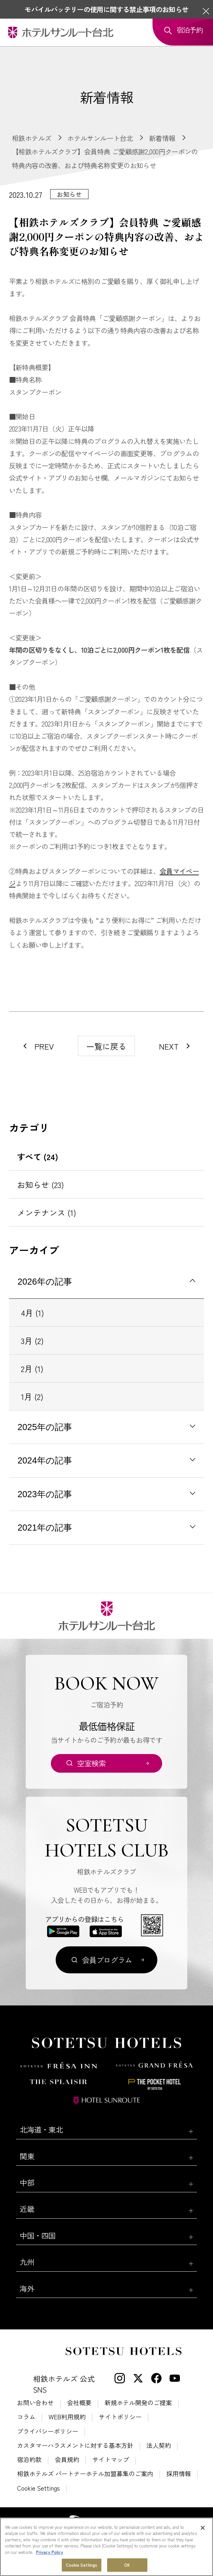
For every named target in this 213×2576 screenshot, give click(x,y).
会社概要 (79, 2403)
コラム (26, 2417)
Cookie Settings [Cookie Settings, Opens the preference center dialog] (81, 2565)
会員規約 (67, 2460)
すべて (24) (37, 1156)
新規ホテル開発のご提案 (138, 2403)
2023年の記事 (45, 1494)
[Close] (203, 2528)
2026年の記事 (45, 1282)
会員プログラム (107, 1959)
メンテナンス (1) (46, 1212)
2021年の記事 (45, 1528)
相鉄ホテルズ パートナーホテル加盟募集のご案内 (85, 2474)
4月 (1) (32, 1312)
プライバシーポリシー (47, 2431)
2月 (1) (32, 1368)
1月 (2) (32, 1396)
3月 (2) (32, 1340)
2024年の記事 (45, 1460)
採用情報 (178, 2474)
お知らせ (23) (40, 1184)
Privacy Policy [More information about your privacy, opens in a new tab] (49, 2552)
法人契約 (158, 2445)
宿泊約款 (29, 2460)
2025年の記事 (45, 1427)
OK (127, 2565)
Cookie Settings (38, 2488)
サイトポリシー (120, 2417)
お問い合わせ (35, 2403)
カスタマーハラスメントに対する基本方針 (75, 2445)
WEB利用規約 (67, 2417)
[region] (106, 2547)
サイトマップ (110, 2460)
